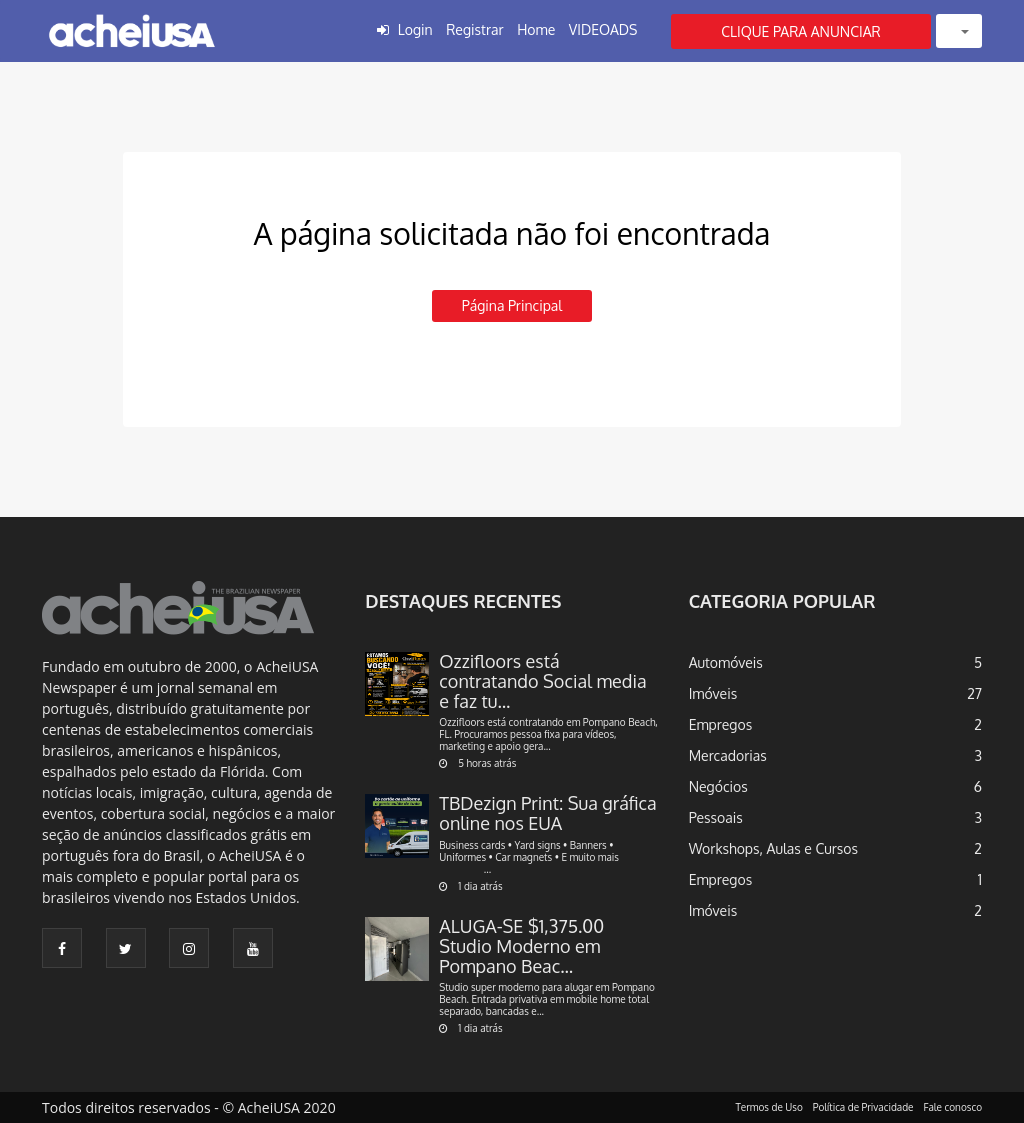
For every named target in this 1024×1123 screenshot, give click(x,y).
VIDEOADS (603, 29)
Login (415, 29)
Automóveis (726, 662)
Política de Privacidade (863, 1107)
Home (536, 29)
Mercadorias (728, 755)
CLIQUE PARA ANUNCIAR (801, 31)
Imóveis (713, 693)
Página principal (512, 305)
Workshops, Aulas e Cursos (773, 848)
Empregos (721, 724)
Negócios (718, 786)
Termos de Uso (769, 1107)
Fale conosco (953, 1107)
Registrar (474, 29)
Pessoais (716, 817)
